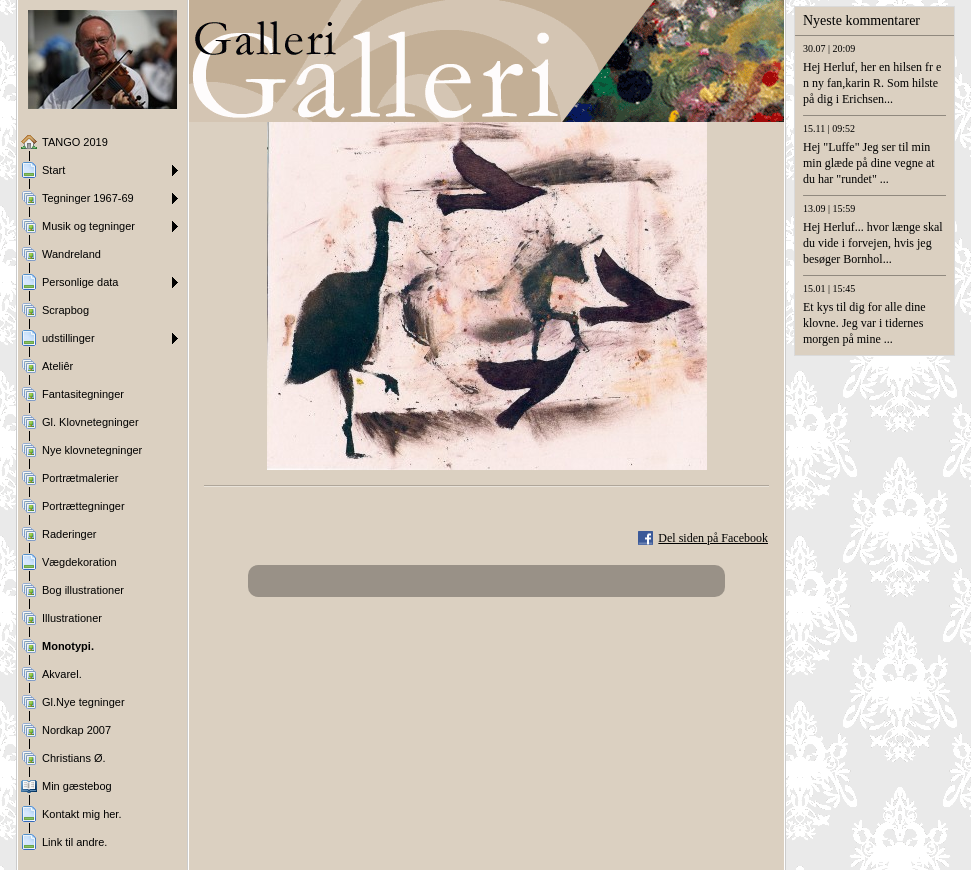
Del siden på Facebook (713, 538)
